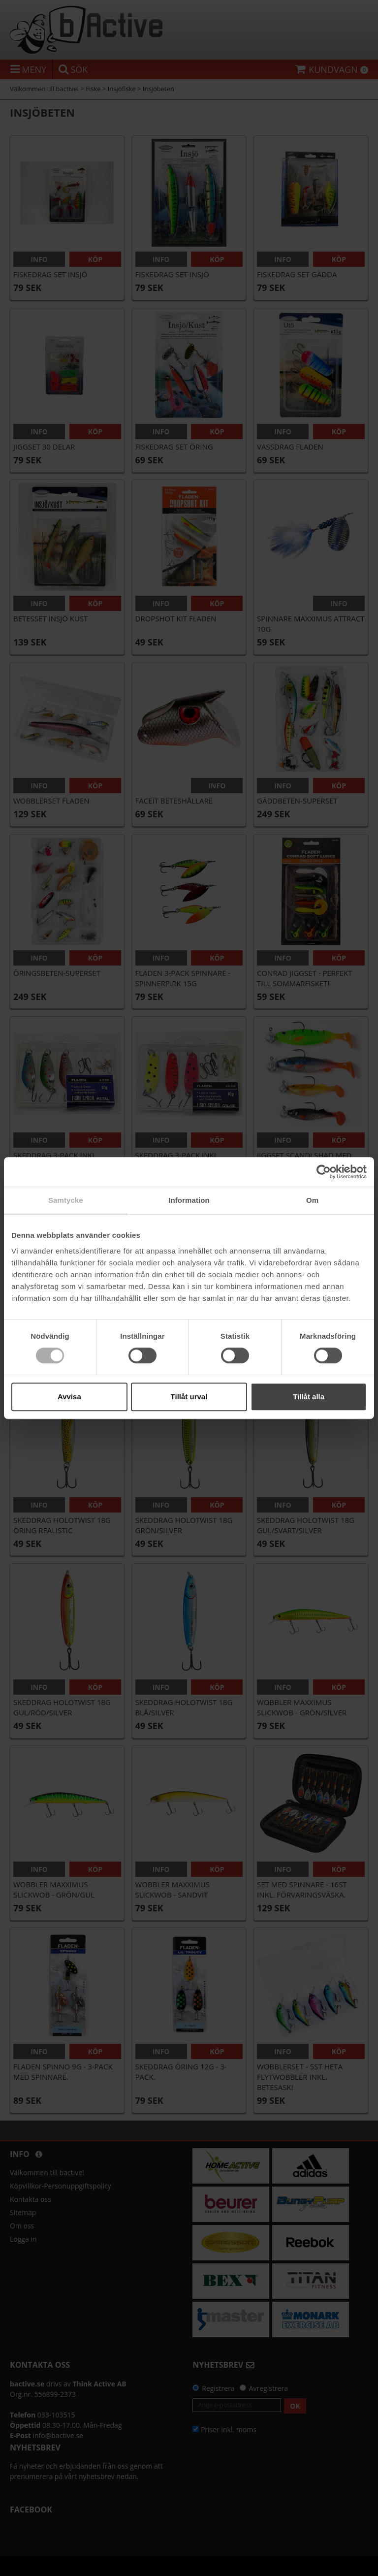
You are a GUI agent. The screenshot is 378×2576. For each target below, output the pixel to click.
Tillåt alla (308, 1396)
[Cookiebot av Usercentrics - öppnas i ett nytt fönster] (324, 1171)
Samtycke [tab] (65, 1200)
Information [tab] (189, 1200)
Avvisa (69, 1396)
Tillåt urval (189, 1396)
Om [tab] (312, 1200)
